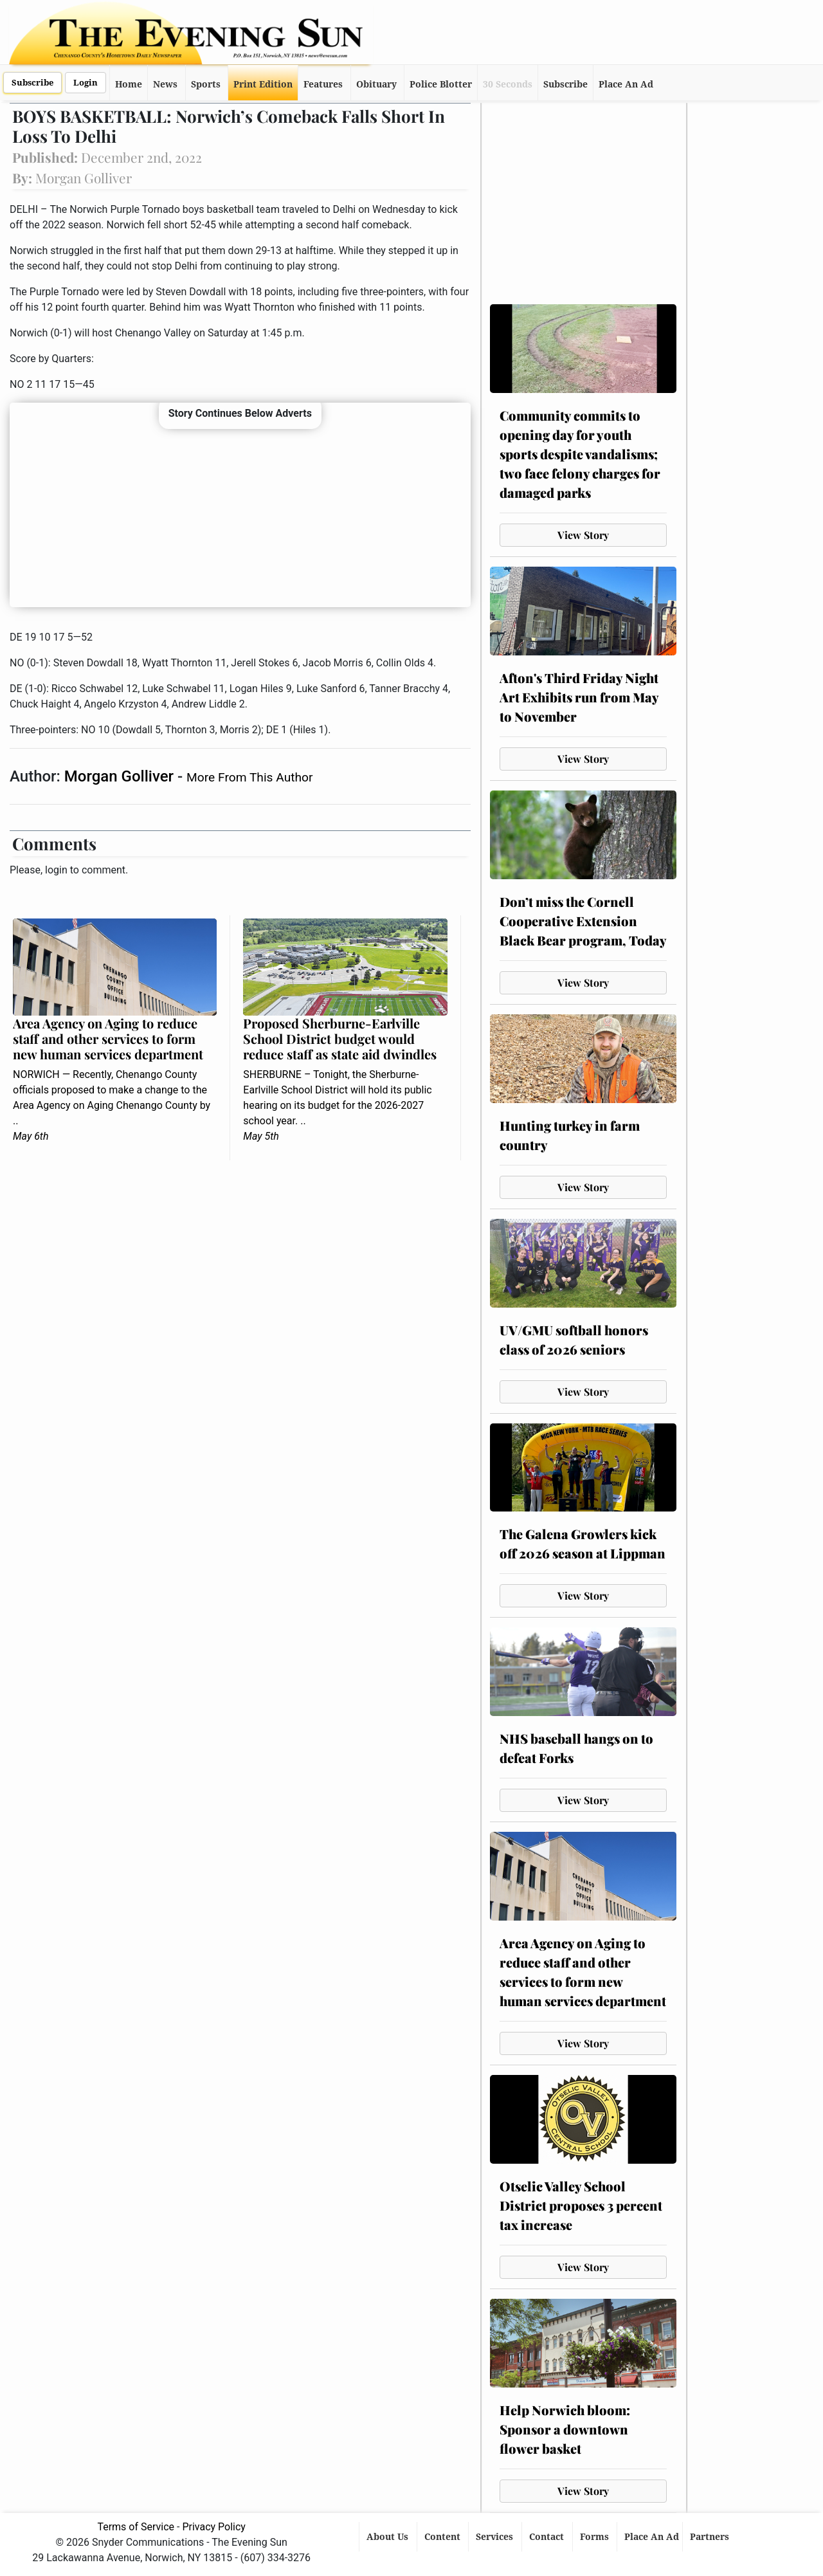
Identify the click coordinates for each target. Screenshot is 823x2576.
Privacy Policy (214, 2527)
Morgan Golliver (120, 776)
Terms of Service (135, 2527)
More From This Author (249, 777)
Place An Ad (626, 84)
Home (128, 84)
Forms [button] (595, 2537)
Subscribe (32, 82)
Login (85, 82)
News (165, 84)
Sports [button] (206, 84)
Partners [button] (711, 2537)
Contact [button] (547, 2537)
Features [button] (323, 84)
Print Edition (263, 84)
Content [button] (443, 2537)
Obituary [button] (376, 84)
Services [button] (496, 2537)
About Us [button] (388, 2537)
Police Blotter (441, 84)
